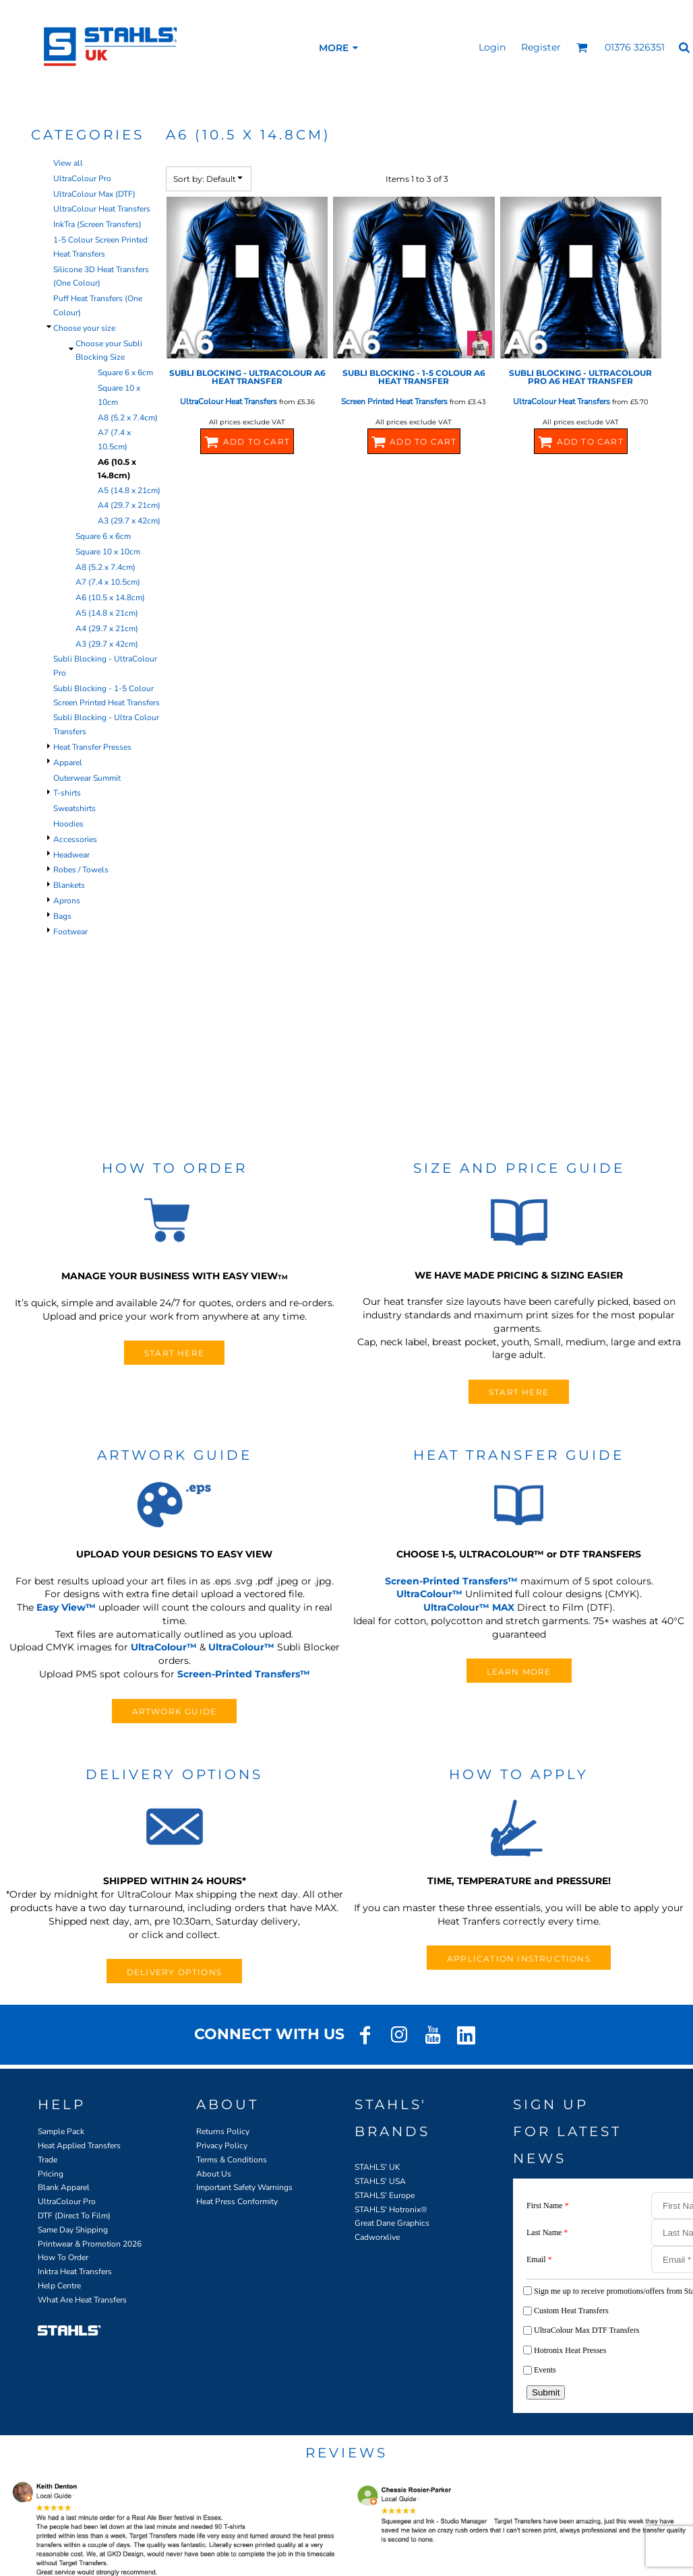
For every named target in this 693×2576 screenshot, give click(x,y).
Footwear (70, 931)
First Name (547, 2205)
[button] (582, 47)
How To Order (63, 2257)
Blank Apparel (64, 2187)
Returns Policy (222, 2131)
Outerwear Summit (87, 778)
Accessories (75, 839)
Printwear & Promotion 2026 (90, 2244)
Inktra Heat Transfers (75, 2271)
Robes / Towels (81, 869)
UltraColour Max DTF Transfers (586, 2330)
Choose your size (84, 328)
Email (539, 2259)
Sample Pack (61, 2131)
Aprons (66, 900)
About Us (213, 2173)
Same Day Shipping (73, 2229)
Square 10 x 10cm (108, 551)
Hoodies (68, 823)
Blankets (69, 885)
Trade (47, 2159)
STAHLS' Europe (385, 2195)
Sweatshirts (74, 808)
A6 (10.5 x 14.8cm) (110, 597)
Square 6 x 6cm (125, 372)
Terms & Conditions (231, 2159)
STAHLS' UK (377, 2167)
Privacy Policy (221, 2145)
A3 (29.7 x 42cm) (129, 520)
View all (68, 163)
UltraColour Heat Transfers (101, 208)
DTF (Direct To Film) (74, 2215)
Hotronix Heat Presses (570, 2350)
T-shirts (67, 792)
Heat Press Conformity (237, 2201)
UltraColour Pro (82, 178)
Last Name (547, 2232)
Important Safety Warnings (244, 2187)
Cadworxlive (377, 2237)
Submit (546, 2392)
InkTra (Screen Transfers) (97, 224)
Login (492, 47)
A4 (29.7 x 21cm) (129, 505)
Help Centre (59, 2285)
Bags (62, 916)
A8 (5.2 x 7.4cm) (128, 417)
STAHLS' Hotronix (388, 2209)
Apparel (67, 762)
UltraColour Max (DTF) (94, 194)
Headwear (71, 854)
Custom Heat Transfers (571, 2310)
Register (541, 47)
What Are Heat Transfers (82, 2299)
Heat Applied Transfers (79, 2145)
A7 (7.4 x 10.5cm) (108, 582)
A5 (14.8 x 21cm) (129, 490)
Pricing (50, 2173)
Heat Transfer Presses (92, 747)
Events (545, 2370)
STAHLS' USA (380, 2181)
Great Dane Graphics (392, 2223)
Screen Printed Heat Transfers (394, 401)
